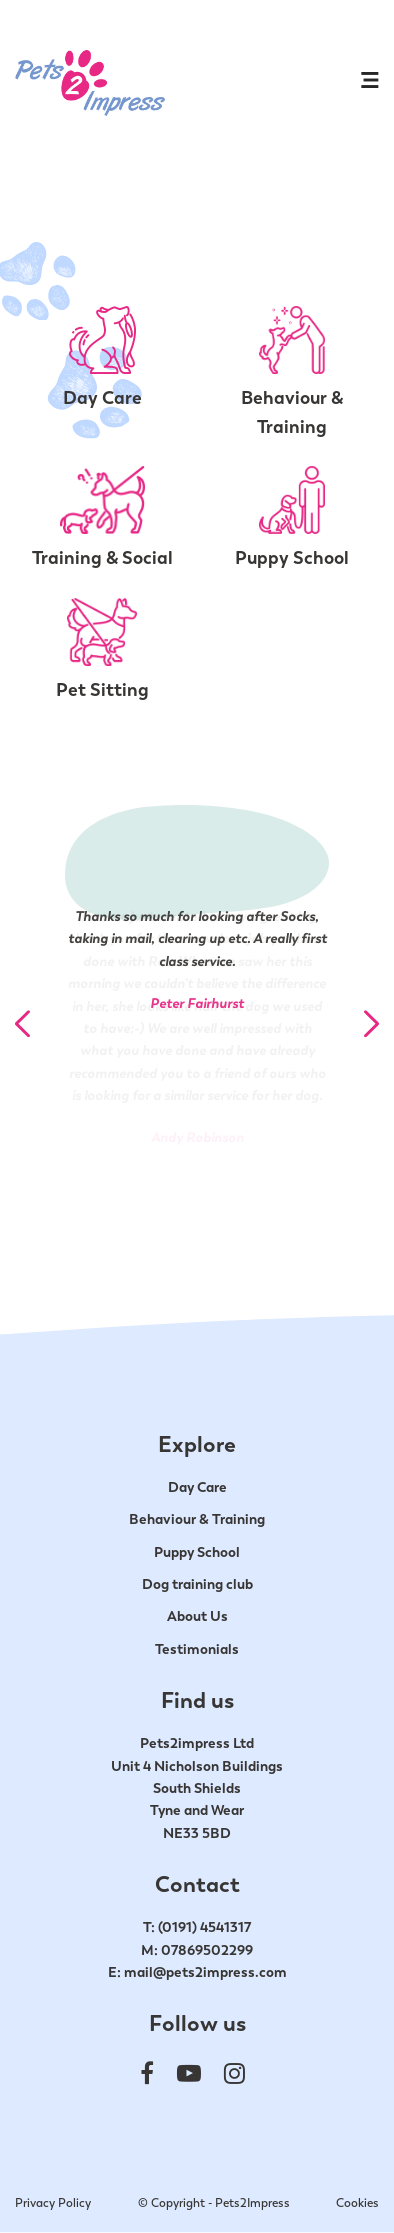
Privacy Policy (53, 2203)
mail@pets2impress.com (205, 1972)
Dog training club (197, 1584)
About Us (197, 1616)
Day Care (197, 1487)
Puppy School (197, 1552)
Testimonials (197, 1649)
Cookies (357, 2203)
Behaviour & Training (197, 1519)
